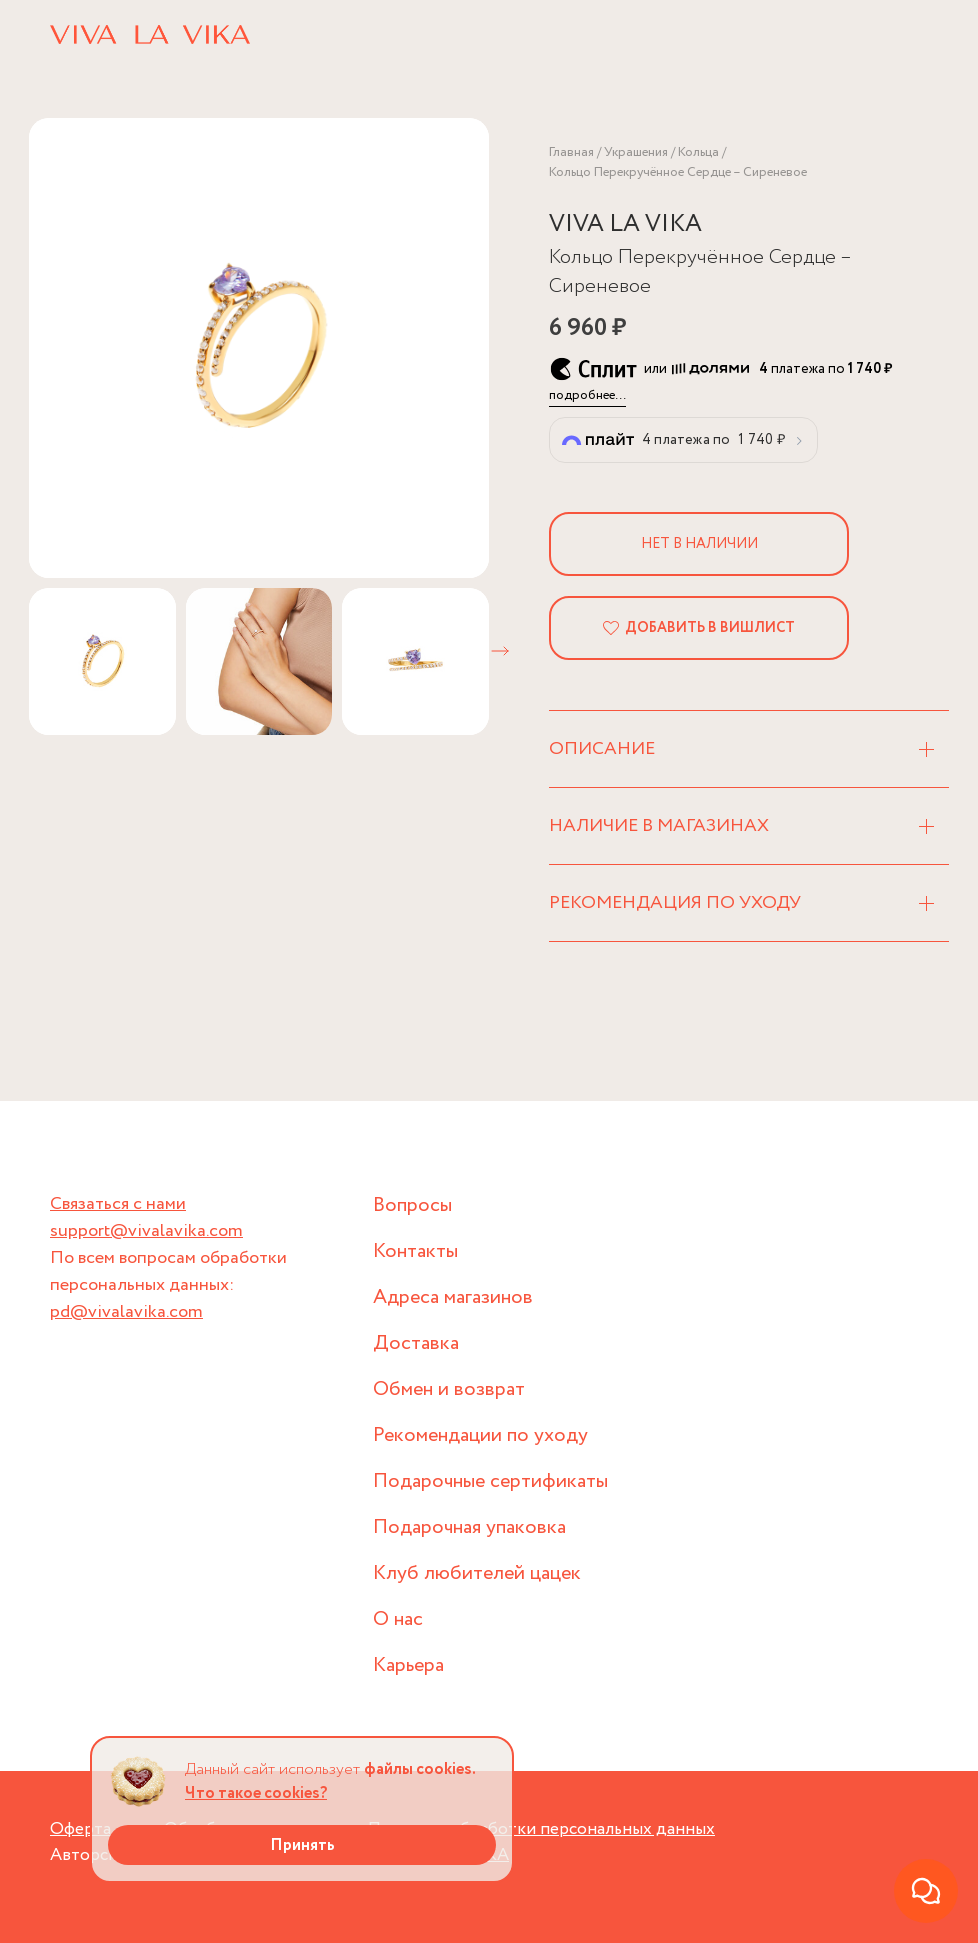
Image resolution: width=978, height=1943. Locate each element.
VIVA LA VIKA (625, 224)
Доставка (416, 1343)
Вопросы (412, 1205)
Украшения (636, 152)
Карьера (408, 1665)
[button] (500, 651)
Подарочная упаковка (469, 1527)
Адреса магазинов (453, 1297)
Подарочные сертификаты (490, 1481)
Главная (571, 152)
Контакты (415, 1251)
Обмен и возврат (449, 1389)
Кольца (698, 152)
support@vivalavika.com (146, 1231)
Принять (302, 1845)
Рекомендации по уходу (480, 1435)
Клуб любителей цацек (477, 1573)
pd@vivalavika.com (126, 1312)
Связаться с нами (118, 1204)
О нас (398, 1619)
